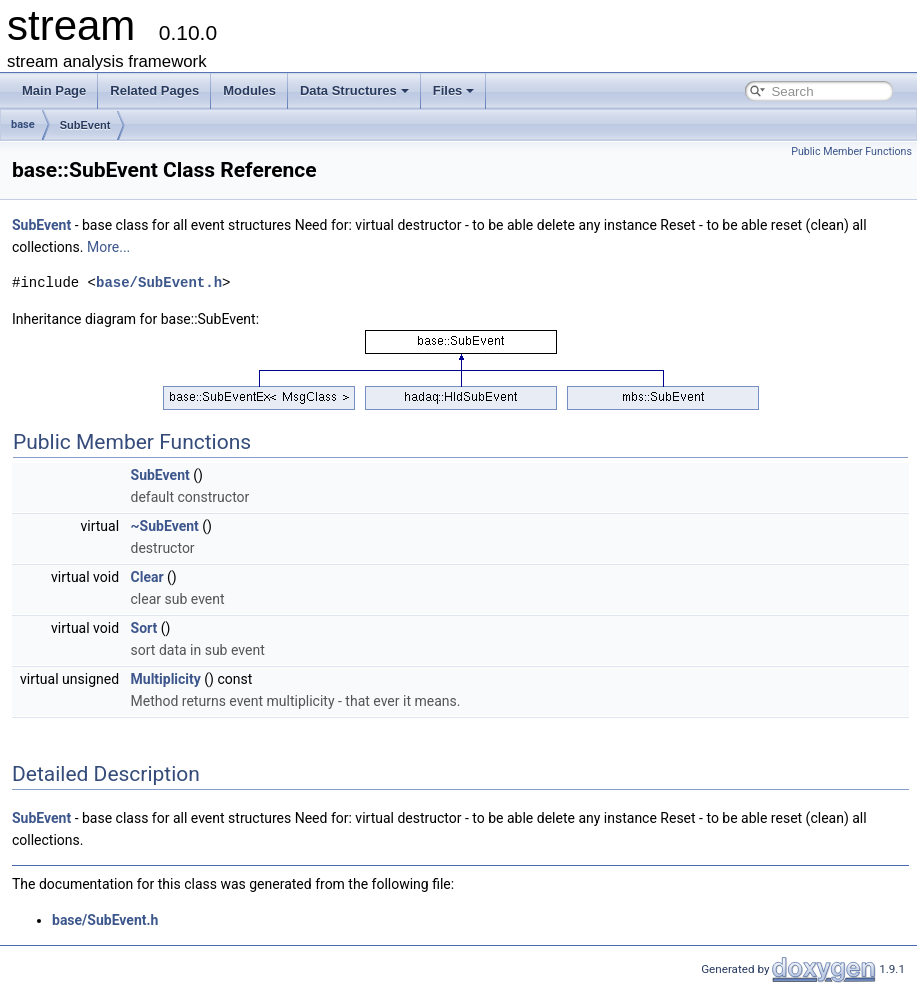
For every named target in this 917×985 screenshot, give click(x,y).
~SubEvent (165, 526)
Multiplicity (166, 679)
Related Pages (154, 90)
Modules (249, 90)
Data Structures (354, 90)
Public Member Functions (851, 151)
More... (108, 247)
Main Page (54, 90)
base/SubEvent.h (159, 282)
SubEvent (85, 125)
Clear (147, 577)
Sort (144, 628)
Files (454, 90)
